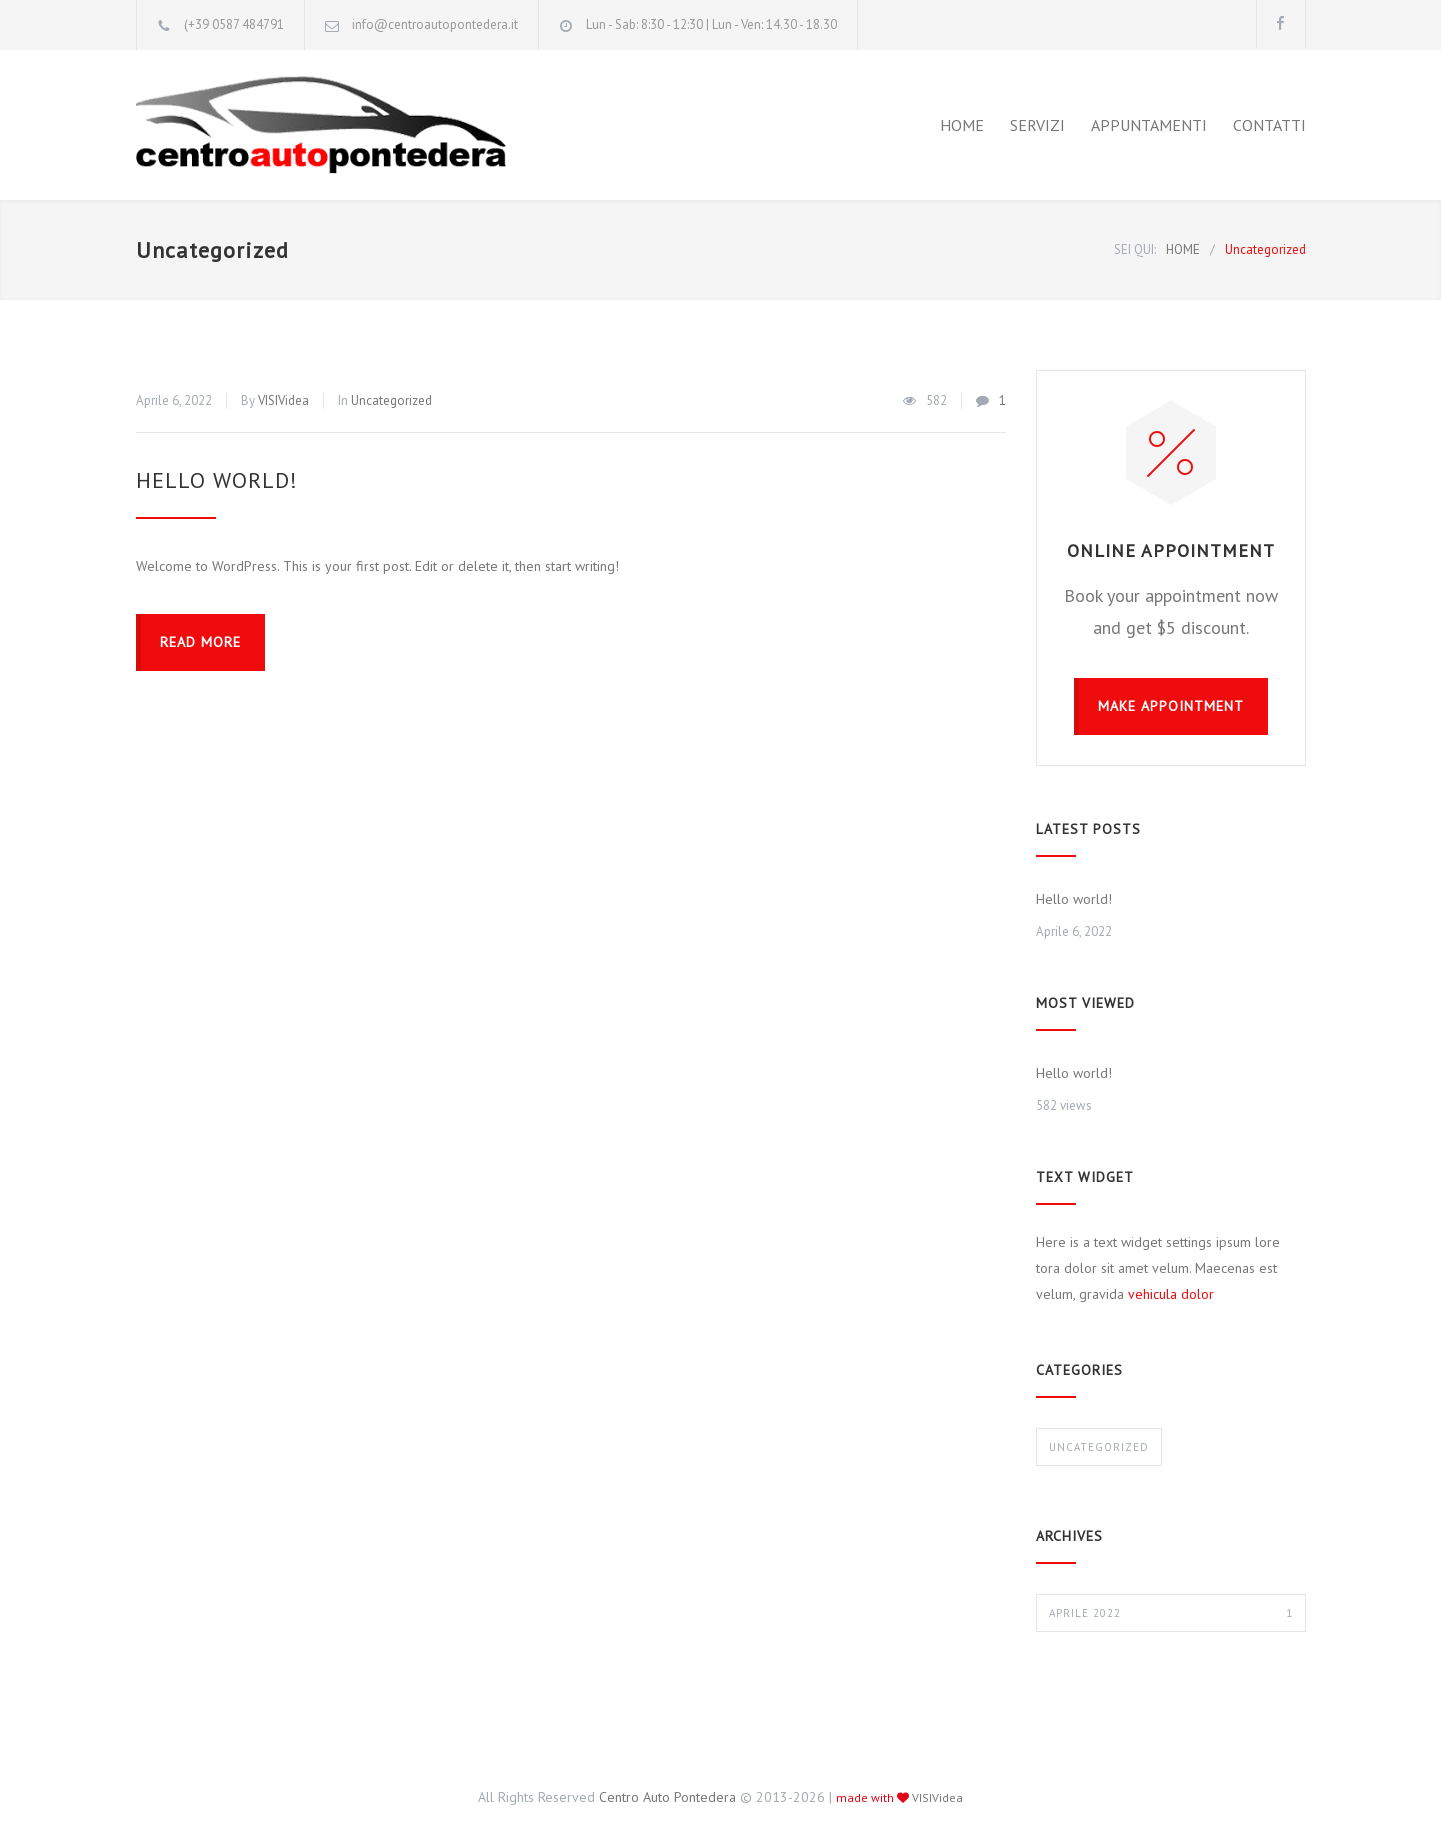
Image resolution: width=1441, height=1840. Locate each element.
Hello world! (217, 480)
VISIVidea (283, 400)
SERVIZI (1037, 125)
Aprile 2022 (1171, 1613)
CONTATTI (1269, 125)
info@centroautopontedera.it (435, 24)
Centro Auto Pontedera (667, 1797)
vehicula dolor (1171, 1294)
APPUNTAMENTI (1149, 125)
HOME (962, 125)
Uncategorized (391, 400)
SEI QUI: (1135, 249)
